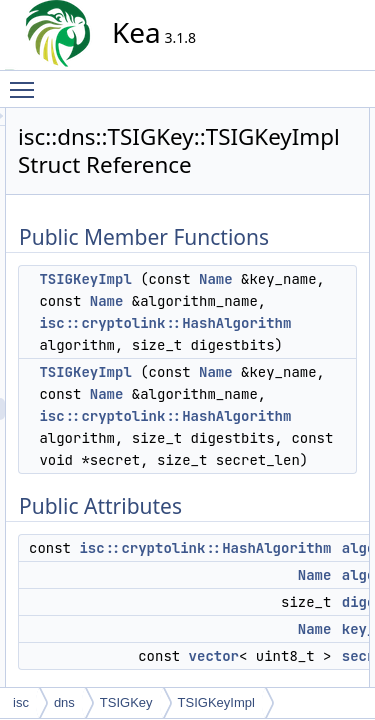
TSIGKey (126, 702)
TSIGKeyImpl (265, 307)
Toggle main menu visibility (27, 81)
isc (21, 702)
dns (64, 702)
